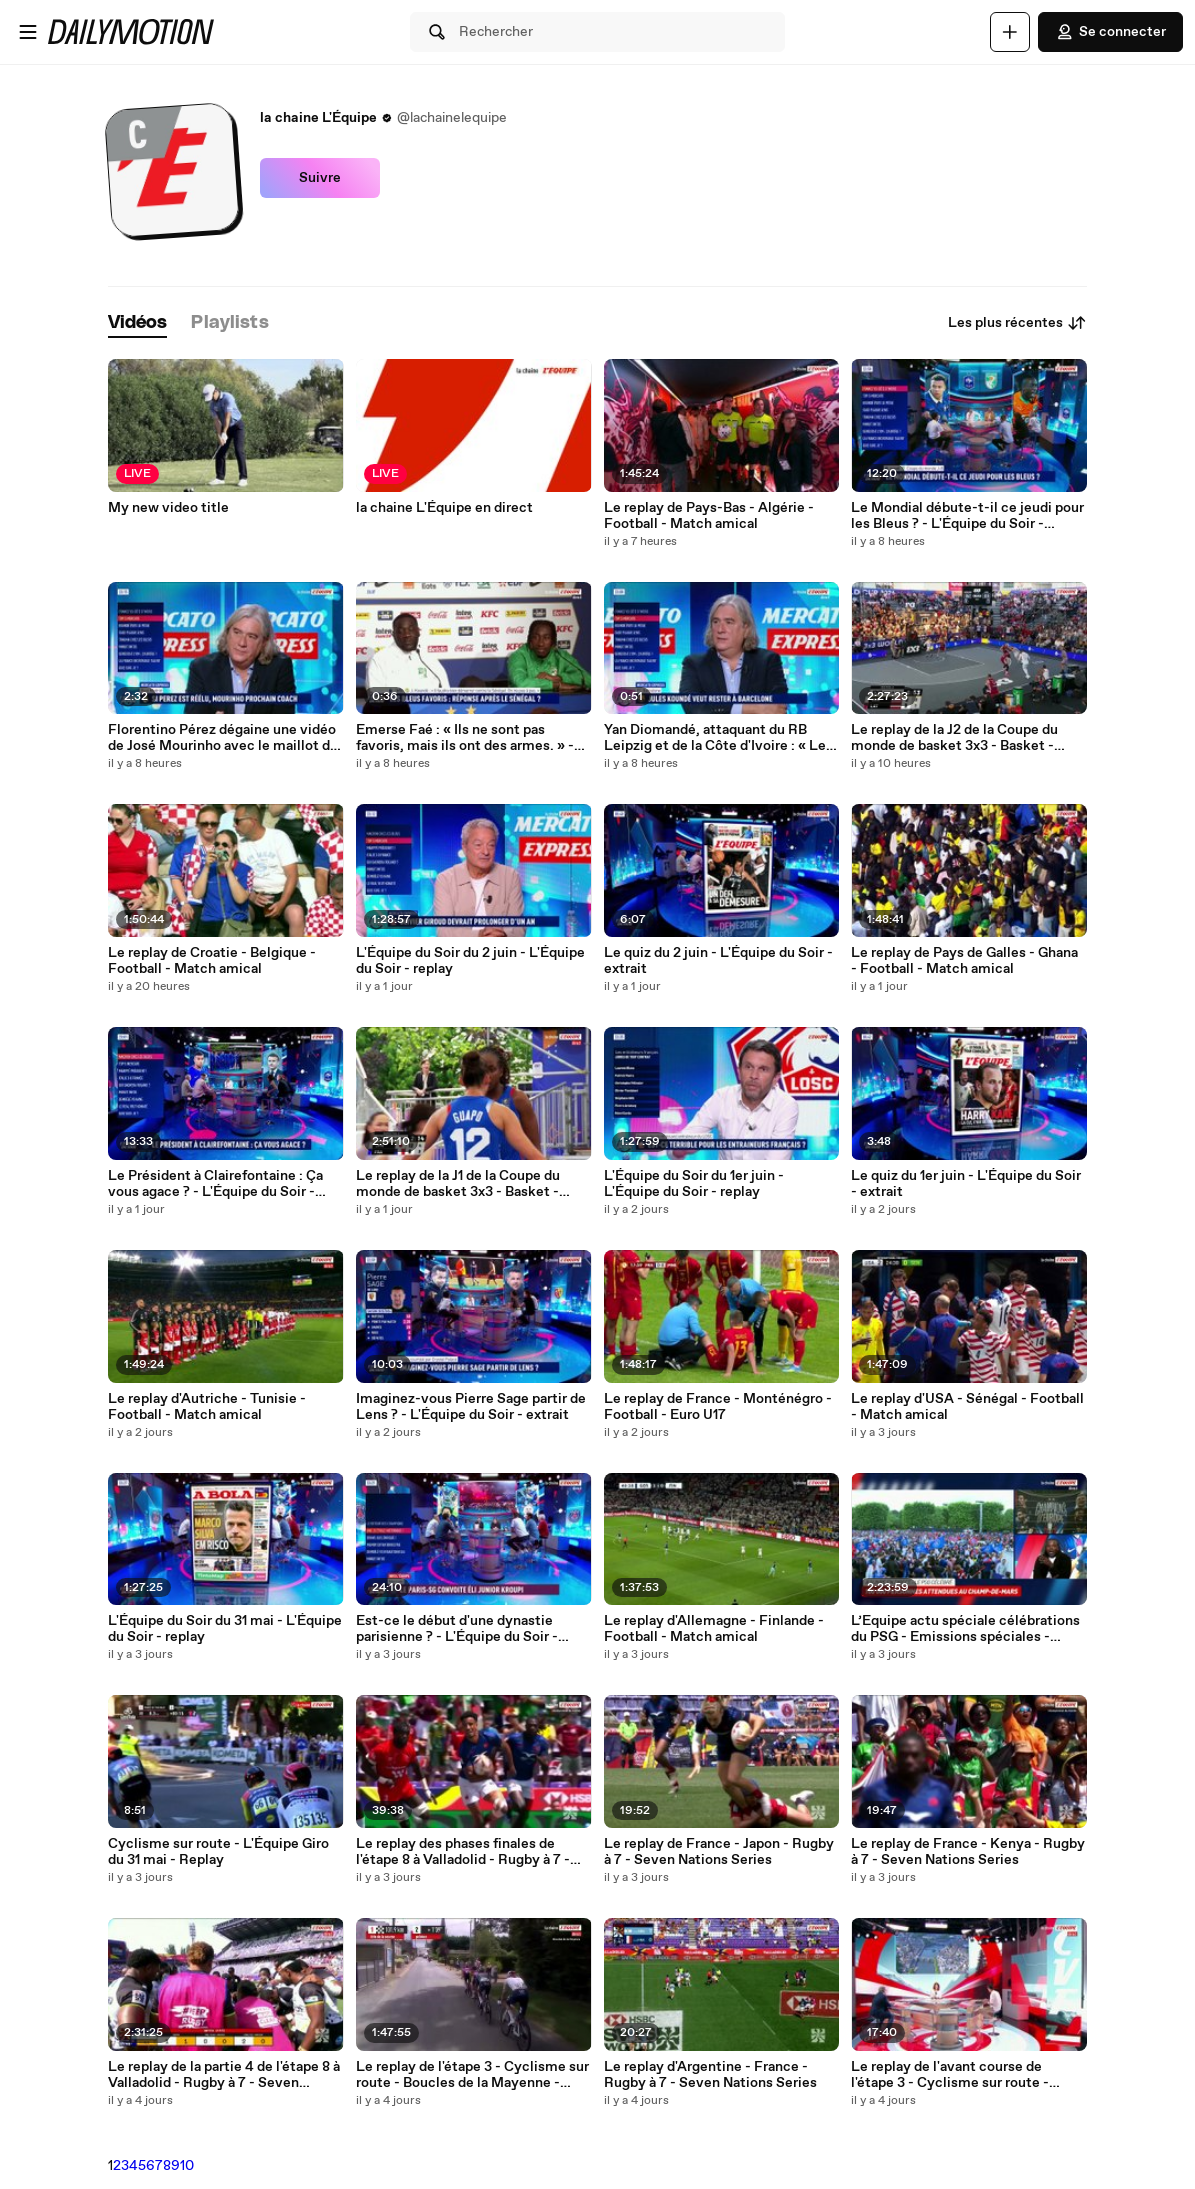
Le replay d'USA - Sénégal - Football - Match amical (967, 1407)
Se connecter (1110, 32)
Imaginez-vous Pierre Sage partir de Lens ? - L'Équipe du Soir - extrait (471, 1407)
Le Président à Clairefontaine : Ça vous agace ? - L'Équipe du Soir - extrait (215, 1184)
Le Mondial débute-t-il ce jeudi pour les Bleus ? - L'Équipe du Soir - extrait (967, 516)
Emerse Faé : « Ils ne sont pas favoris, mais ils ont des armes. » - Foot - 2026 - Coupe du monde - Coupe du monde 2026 (465, 738)
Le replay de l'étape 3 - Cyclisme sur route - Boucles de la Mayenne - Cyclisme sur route (472, 2075)
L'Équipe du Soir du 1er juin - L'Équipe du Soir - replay (694, 1184)
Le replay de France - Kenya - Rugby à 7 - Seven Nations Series (968, 1852)
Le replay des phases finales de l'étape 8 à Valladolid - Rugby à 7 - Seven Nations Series (463, 1852)
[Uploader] (1010, 32)
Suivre (320, 178)
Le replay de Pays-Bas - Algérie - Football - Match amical (709, 516)
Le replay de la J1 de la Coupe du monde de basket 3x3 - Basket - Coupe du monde (458, 1184)
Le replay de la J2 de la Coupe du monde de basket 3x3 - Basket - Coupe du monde (954, 738)
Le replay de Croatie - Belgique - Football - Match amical (212, 961)
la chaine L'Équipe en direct (444, 508)
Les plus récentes (1017, 323)
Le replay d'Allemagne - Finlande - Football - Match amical (714, 1629)
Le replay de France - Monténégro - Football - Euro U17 (718, 1407)
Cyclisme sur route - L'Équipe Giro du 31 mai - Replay (218, 1852)
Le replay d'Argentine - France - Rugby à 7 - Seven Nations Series (710, 2075)
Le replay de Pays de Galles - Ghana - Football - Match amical (964, 961)
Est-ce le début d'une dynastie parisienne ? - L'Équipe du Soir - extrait (457, 1629)
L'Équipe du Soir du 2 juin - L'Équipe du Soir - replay (470, 961)
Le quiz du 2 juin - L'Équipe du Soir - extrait (718, 961)
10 (187, 2166)
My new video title (168, 508)
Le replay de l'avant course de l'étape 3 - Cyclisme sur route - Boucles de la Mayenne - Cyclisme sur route (962, 2075)
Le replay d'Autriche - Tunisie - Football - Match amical (207, 1407)
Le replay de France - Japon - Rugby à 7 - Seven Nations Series (719, 1852)
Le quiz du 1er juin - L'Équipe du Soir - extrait (966, 1184)
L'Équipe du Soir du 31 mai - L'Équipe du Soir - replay (225, 1629)
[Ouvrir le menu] (28, 32)
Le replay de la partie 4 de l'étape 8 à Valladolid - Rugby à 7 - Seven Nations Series (224, 2075)
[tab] (138, 323)
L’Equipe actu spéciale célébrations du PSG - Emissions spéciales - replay (965, 1629)
